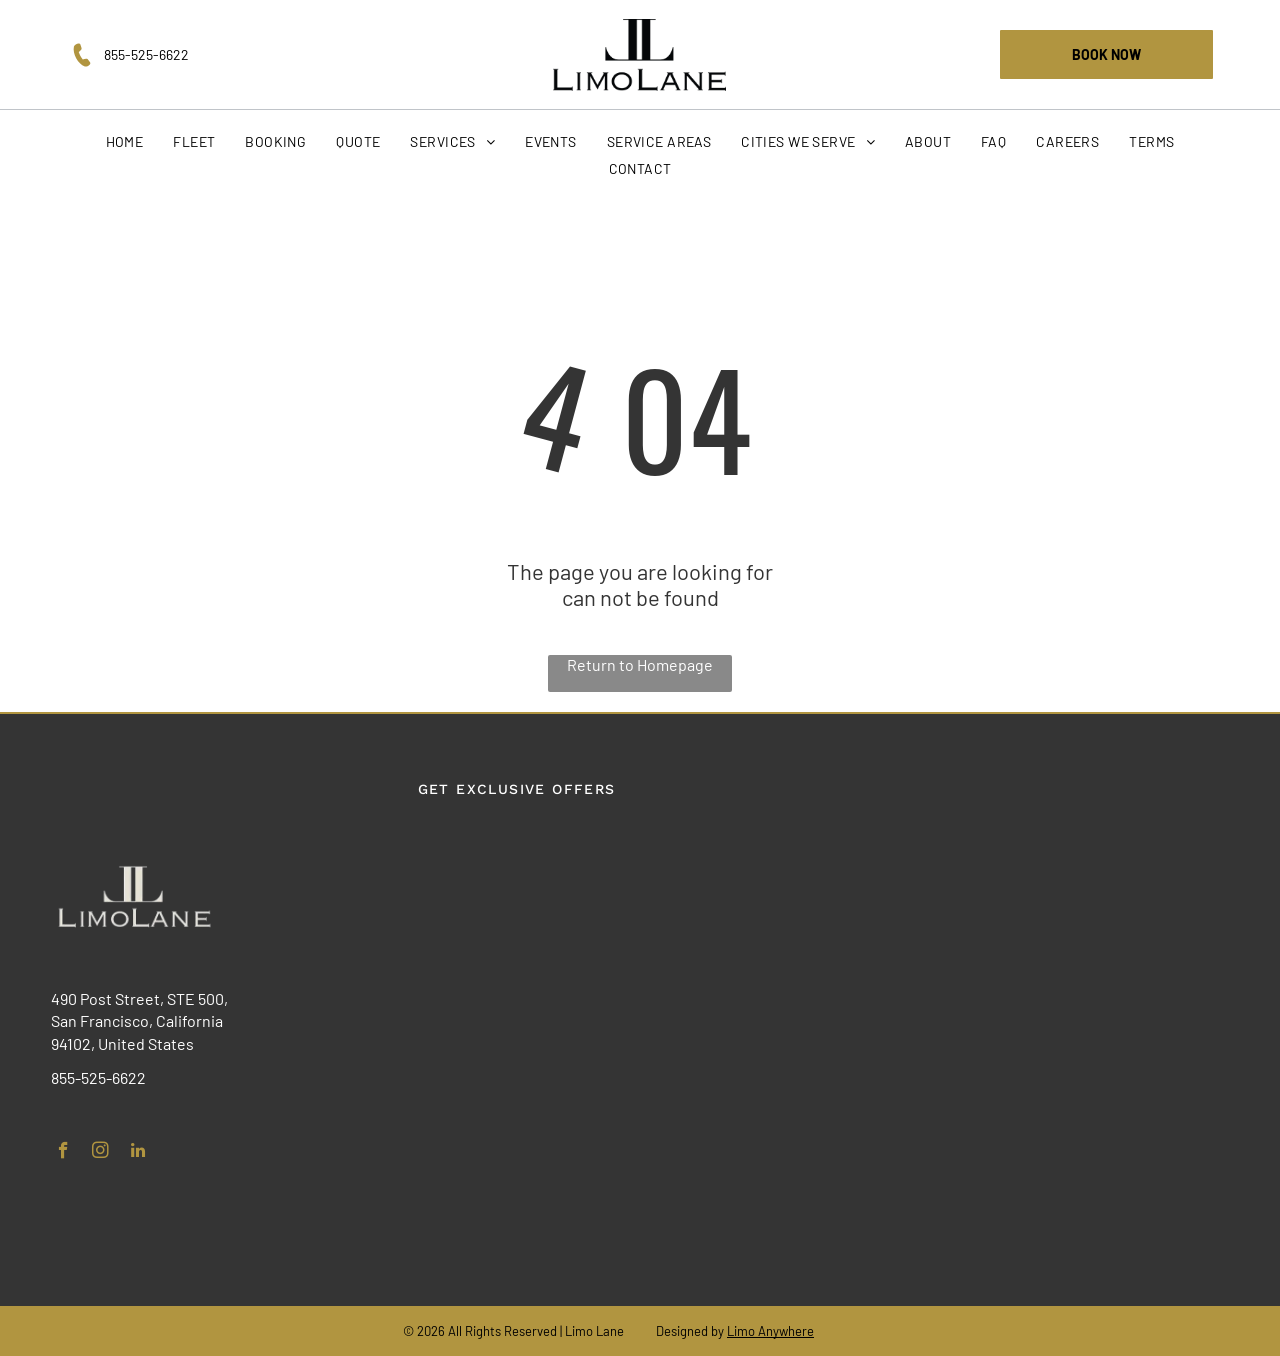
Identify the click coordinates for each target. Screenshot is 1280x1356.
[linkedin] (137, 1153)
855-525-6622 (146, 54)
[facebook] (63, 1153)
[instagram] (100, 1153)
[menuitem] (125, 141)
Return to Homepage (640, 664)
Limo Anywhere (770, 1331)
